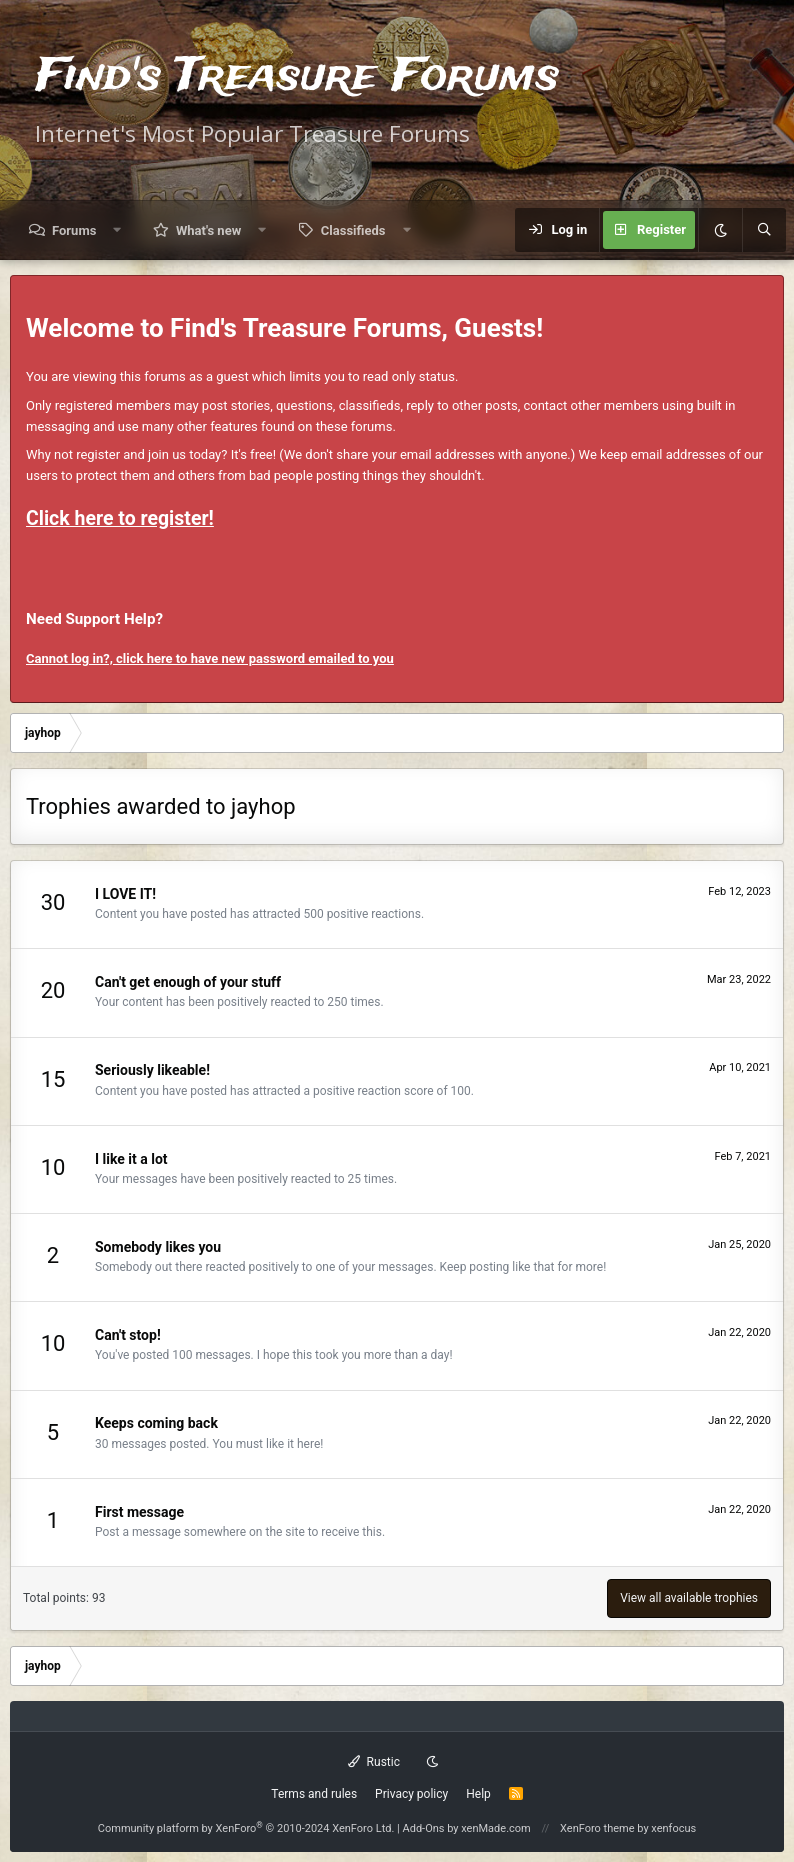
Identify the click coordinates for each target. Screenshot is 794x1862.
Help (478, 1794)
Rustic (374, 1762)
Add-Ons (424, 1828)
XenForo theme (597, 1828)
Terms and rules (314, 1794)
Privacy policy (411, 1794)
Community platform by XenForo (246, 1828)
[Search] (764, 230)
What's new (208, 230)
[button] (117, 230)
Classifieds (353, 230)
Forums (74, 230)
